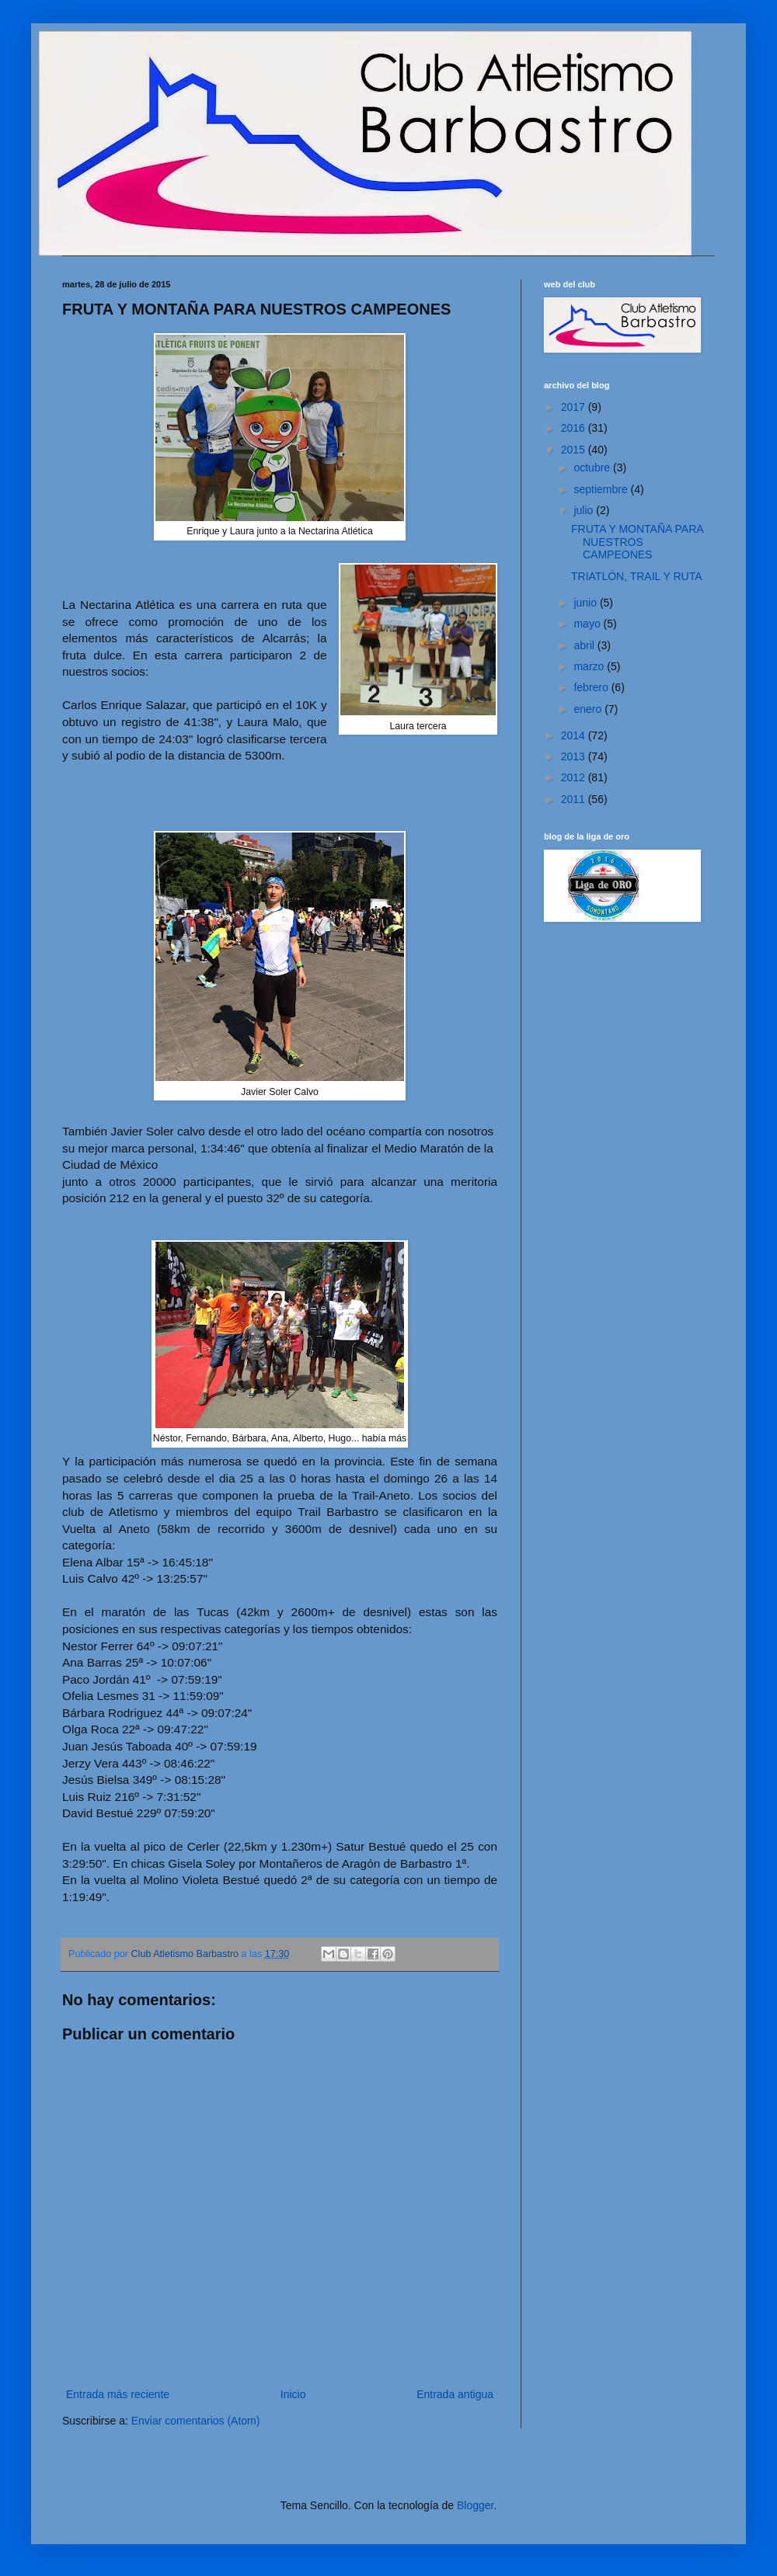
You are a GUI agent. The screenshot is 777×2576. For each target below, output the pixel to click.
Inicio (293, 2394)
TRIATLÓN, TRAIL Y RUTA (636, 576)
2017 (574, 407)
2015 (574, 449)
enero (589, 709)
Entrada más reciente (117, 2394)
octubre (593, 467)
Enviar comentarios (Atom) (195, 2420)
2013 (574, 756)
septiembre (601, 489)
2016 (574, 428)
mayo (588, 623)
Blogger (475, 2505)
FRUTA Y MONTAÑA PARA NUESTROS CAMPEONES (637, 542)
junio (586, 602)
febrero (592, 687)
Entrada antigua (454, 2394)
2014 (574, 735)
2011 (574, 799)
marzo (590, 666)
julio (584, 510)
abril (585, 645)
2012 (574, 777)
